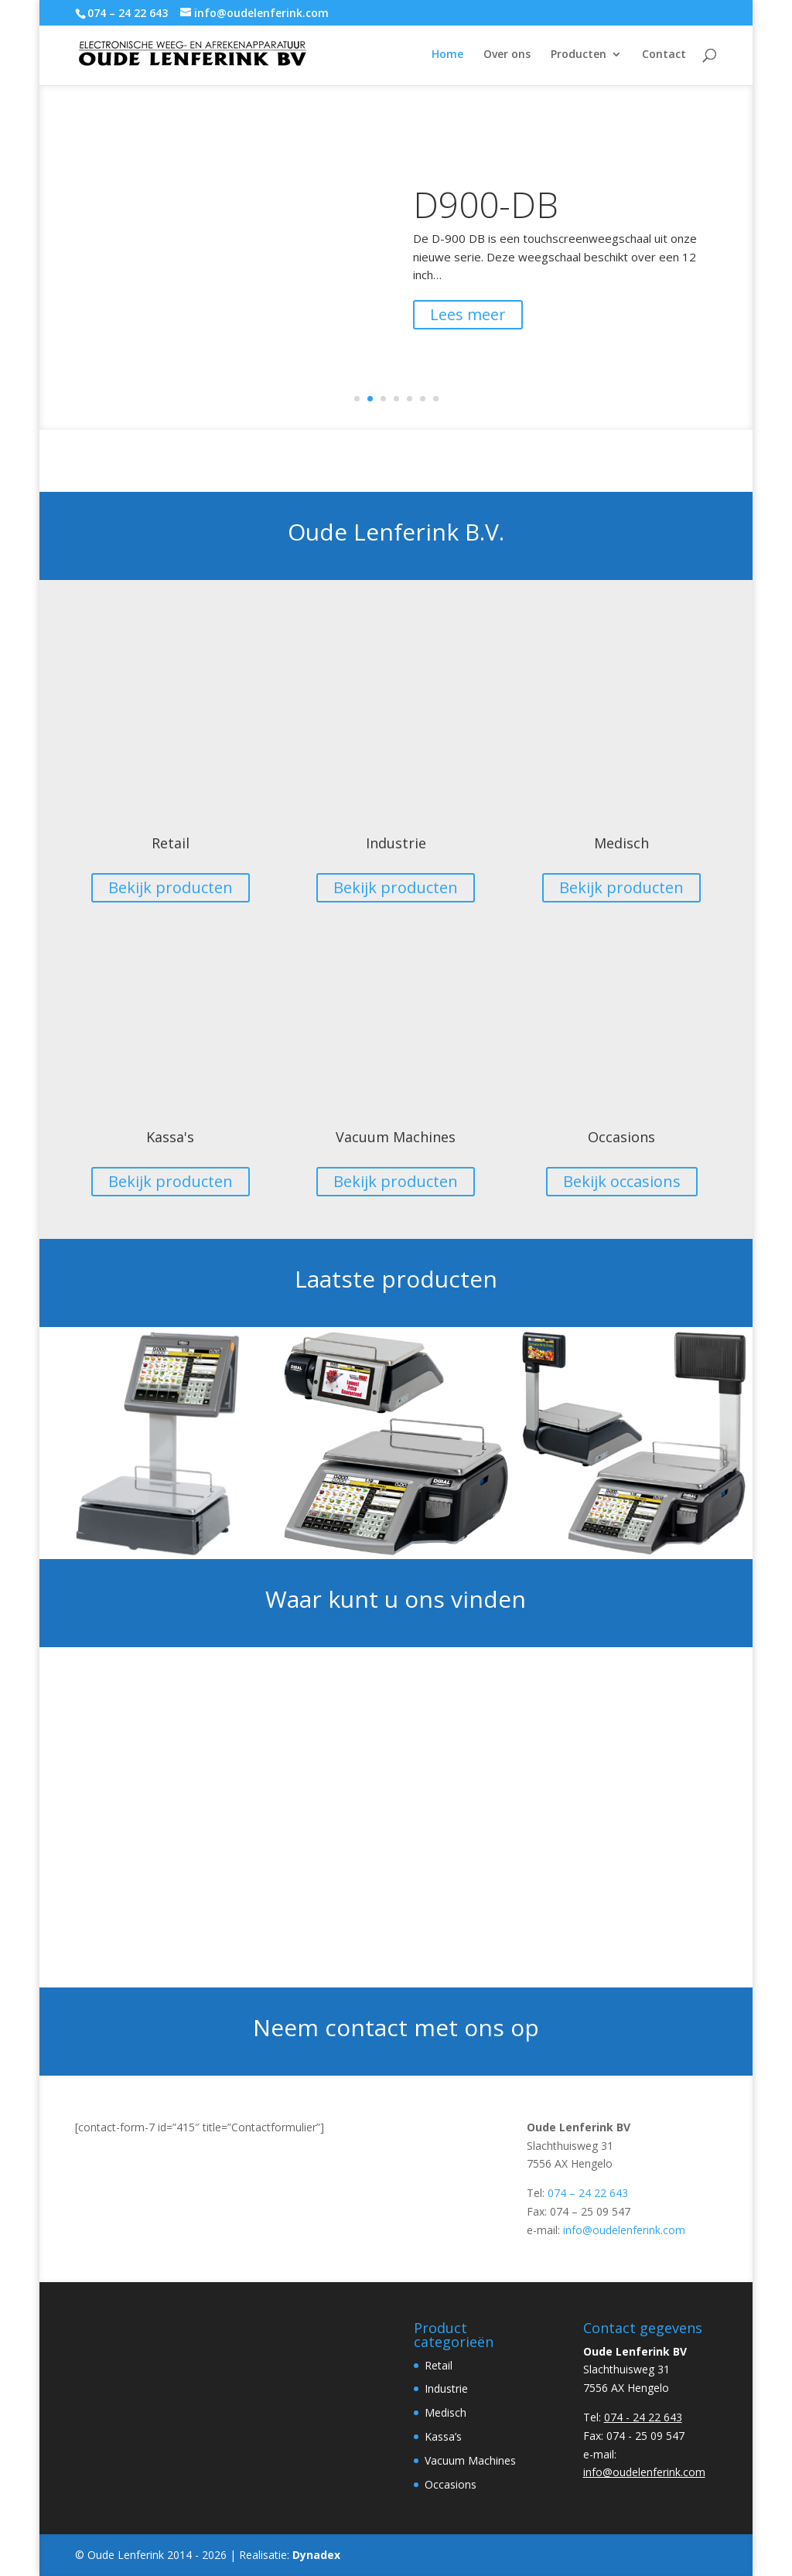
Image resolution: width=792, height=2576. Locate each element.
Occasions (621, 1137)
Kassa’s (443, 2436)
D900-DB (485, 210)
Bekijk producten (170, 887)
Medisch (621, 843)
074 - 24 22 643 (643, 2417)
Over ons (507, 55)
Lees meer (468, 320)
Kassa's (170, 1137)
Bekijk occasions (622, 1181)
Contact (664, 55)
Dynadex (316, 2554)
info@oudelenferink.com (624, 2230)
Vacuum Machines (396, 1137)
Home (447, 55)
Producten (578, 55)
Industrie (396, 843)
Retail (170, 843)
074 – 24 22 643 (588, 2192)
